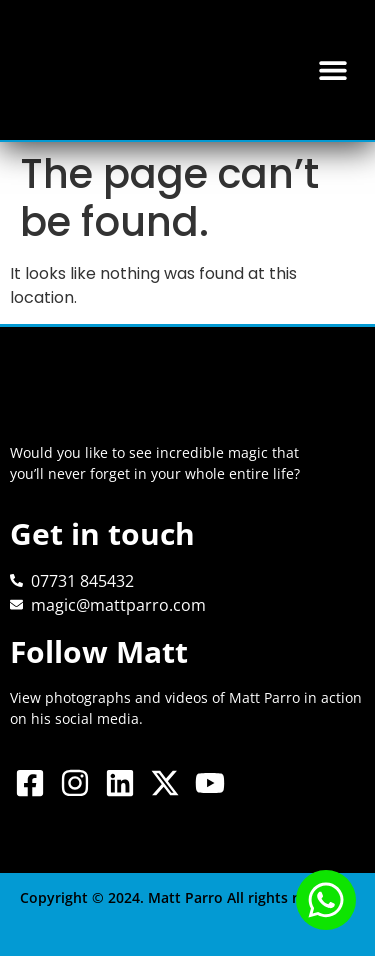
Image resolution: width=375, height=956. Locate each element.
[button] (332, 70)
